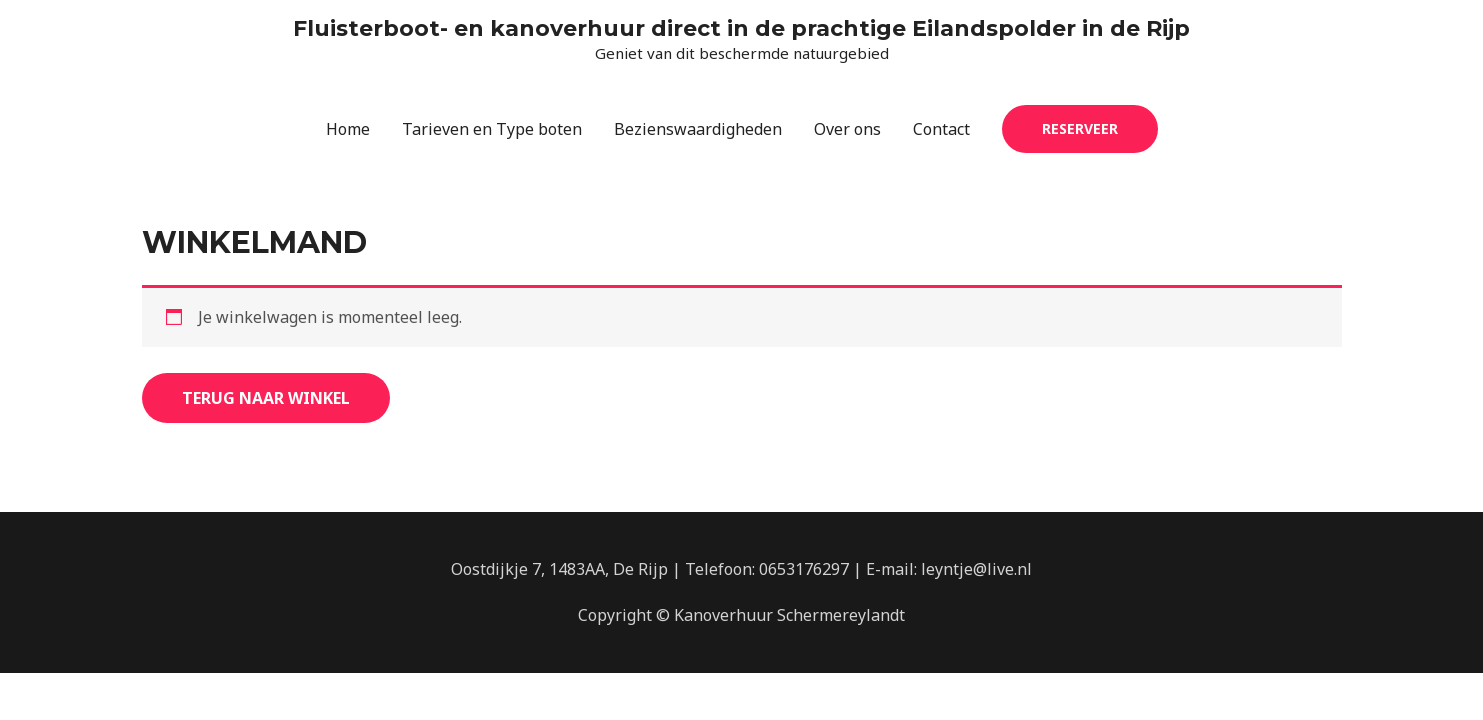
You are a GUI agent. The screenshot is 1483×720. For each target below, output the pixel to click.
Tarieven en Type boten (492, 129)
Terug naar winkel (266, 398)
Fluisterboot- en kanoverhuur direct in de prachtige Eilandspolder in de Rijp (741, 28)
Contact (941, 129)
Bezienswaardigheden (698, 129)
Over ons (847, 129)
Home (348, 129)
